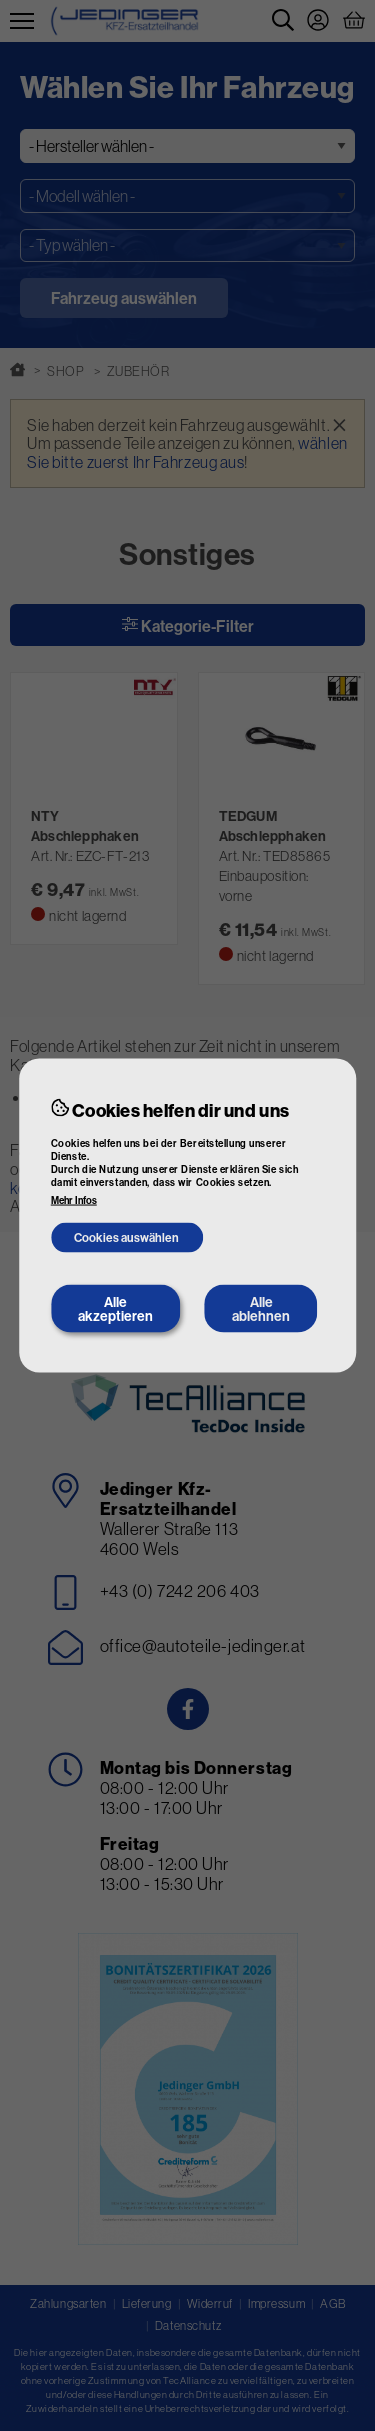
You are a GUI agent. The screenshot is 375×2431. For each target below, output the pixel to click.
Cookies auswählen (126, 1236)
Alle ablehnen (261, 1309)
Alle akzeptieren (115, 1309)
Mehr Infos (74, 1201)
